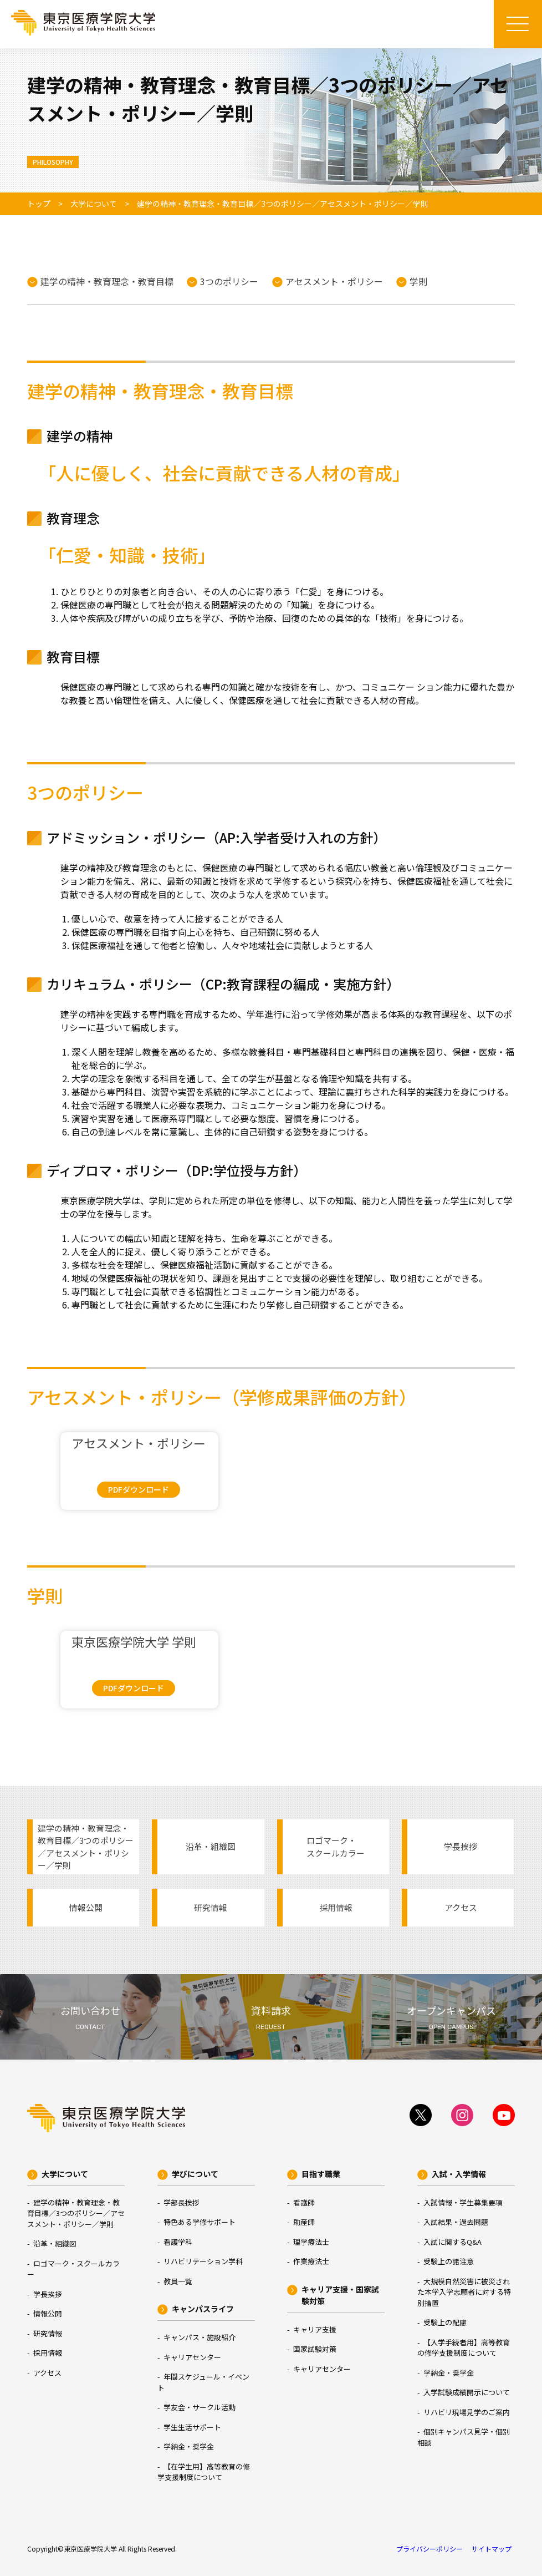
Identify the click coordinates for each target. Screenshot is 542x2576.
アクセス (460, 1907)
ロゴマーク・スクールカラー (335, 1846)
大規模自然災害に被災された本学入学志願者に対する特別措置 (464, 2292)
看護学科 (177, 2242)
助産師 (304, 2222)
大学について (93, 203)
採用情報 (335, 1907)
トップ (38, 203)
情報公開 (86, 1907)
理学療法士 (311, 2242)
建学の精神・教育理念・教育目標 (106, 281)
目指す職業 (320, 2173)
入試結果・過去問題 (455, 2222)
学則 (418, 281)
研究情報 (210, 1907)
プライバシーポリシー (429, 2548)
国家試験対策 (314, 2349)
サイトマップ (492, 2548)
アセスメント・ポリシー (334, 281)
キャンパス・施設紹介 (199, 2337)
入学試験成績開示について (466, 2392)
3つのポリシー (229, 281)
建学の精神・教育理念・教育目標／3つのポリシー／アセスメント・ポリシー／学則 (86, 1846)
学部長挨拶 (181, 2202)
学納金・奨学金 (188, 2446)
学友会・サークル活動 (199, 2407)
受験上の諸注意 (448, 2261)
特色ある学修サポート (199, 2222)
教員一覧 (177, 2281)
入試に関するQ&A (452, 2242)
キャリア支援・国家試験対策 (340, 2295)
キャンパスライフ (203, 2308)
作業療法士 (311, 2261)
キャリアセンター (192, 2357)
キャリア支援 (314, 2329)
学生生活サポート (192, 2427)
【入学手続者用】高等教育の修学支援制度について (463, 2348)
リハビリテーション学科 (203, 2261)
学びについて (195, 2173)
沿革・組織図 (211, 1846)
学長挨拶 (460, 1846)
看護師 (304, 2202)
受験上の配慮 (445, 2322)
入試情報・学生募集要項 (463, 2202)
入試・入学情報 (459, 2173)
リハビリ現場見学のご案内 (466, 2412)
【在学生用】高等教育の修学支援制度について (203, 2472)
